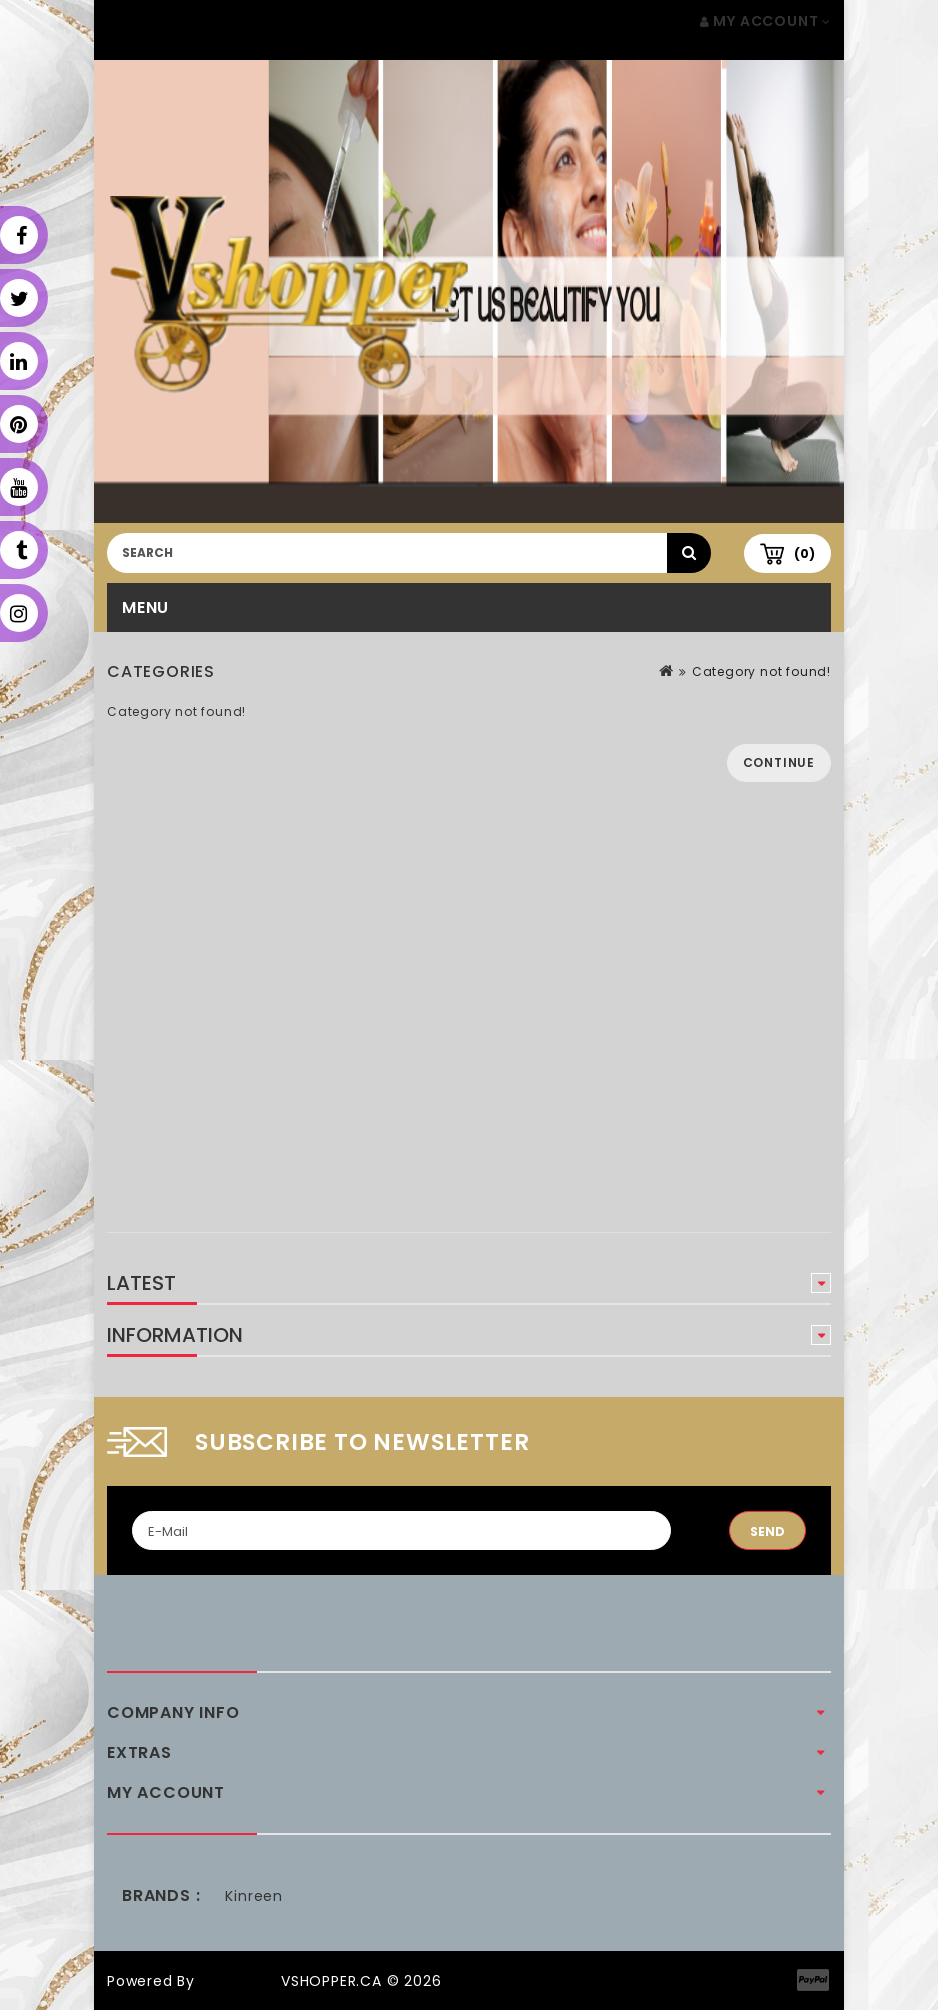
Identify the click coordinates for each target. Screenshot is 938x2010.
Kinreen (254, 1896)
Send (767, 1531)
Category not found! (761, 671)
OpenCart (238, 1981)
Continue (779, 762)
